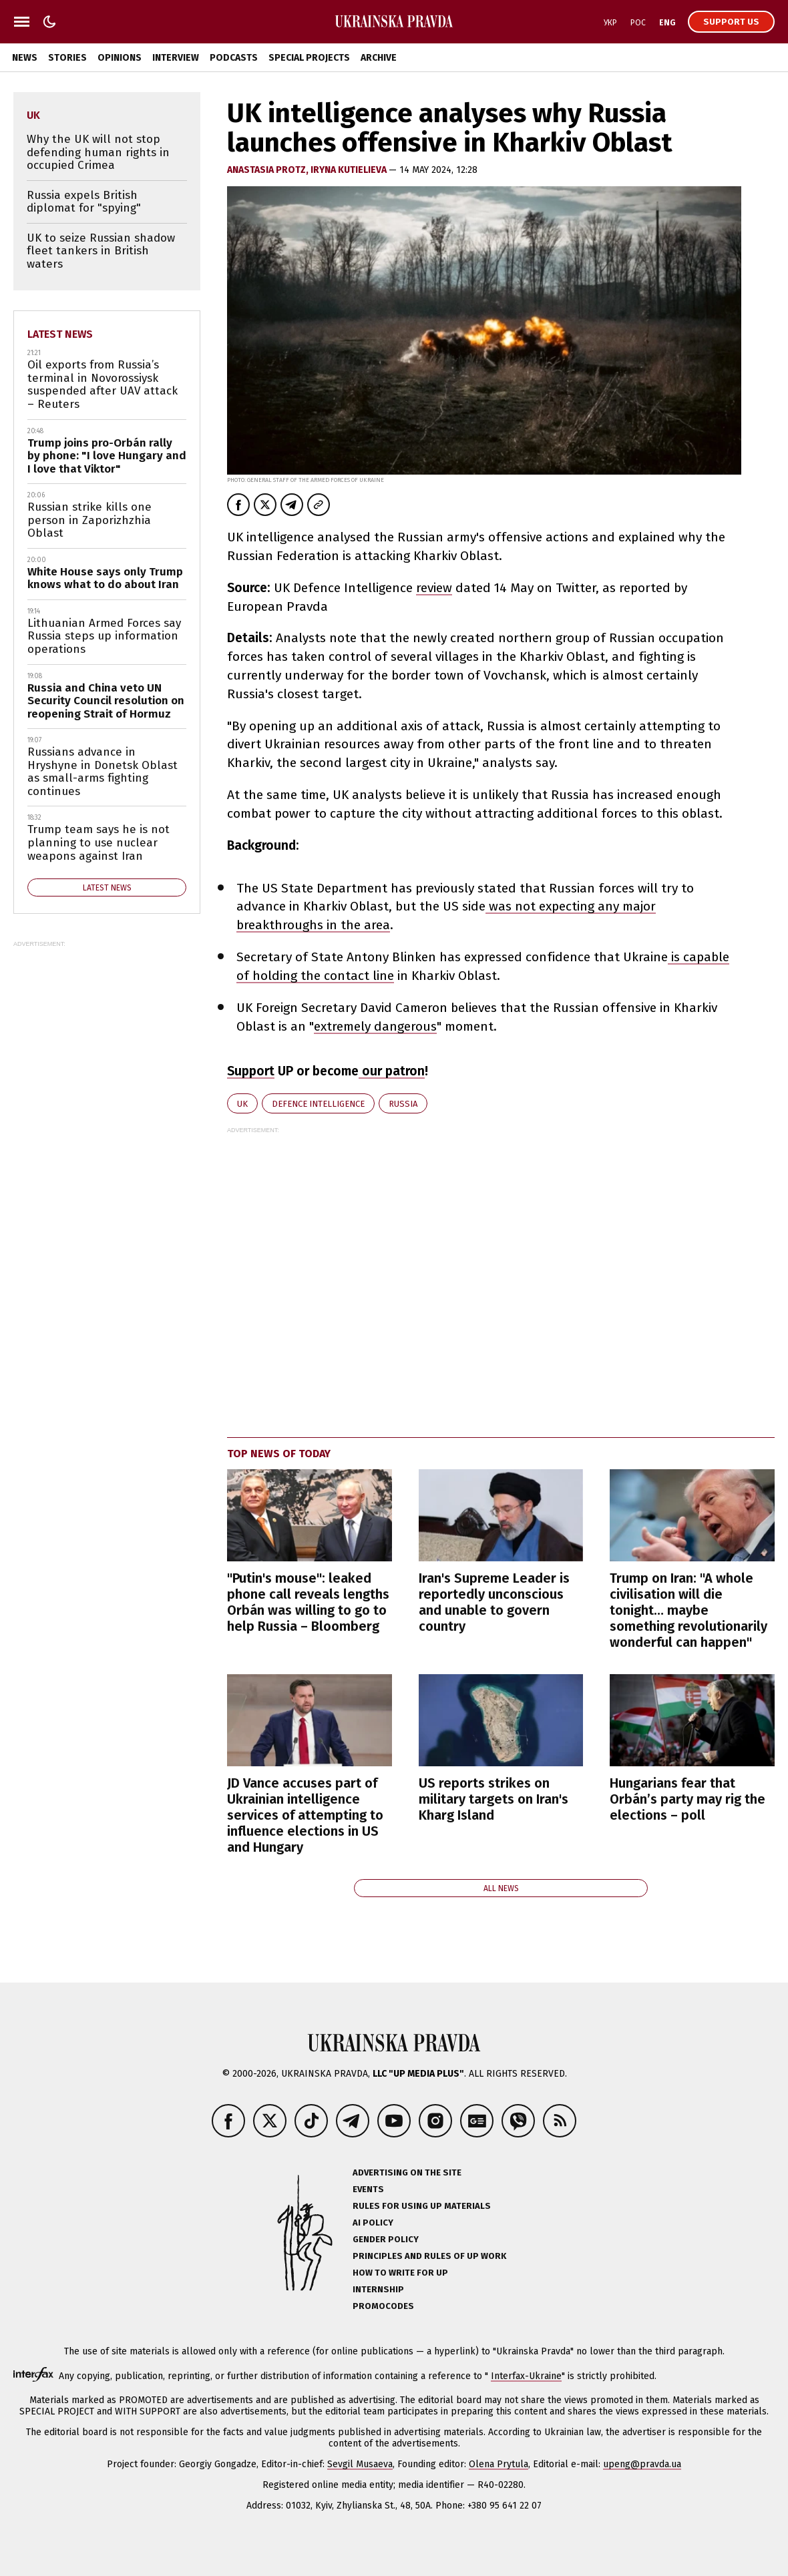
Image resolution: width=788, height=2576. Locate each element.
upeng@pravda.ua (642, 2464)
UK (242, 1104)
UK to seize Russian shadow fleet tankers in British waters (101, 251)
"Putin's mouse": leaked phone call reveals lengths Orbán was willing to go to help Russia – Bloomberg (308, 1602)
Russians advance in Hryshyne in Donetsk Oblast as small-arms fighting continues (102, 771)
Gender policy (386, 2239)
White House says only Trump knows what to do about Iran (105, 578)
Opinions (119, 57)
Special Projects (309, 57)
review (434, 587)
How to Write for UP (400, 2273)
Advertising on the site (407, 2172)
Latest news (60, 334)
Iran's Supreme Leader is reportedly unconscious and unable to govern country (494, 1602)
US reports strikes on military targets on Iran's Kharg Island (493, 1799)
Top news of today (279, 1453)
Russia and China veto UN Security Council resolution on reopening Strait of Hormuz (105, 701)
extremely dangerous (375, 1026)
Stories (67, 57)
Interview (175, 57)
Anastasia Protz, (269, 170)
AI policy (373, 2223)
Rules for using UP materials (422, 2206)
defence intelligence (318, 1104)
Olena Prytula (498, 2464)
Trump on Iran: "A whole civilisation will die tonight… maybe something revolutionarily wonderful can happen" (688, 1610)
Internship (378, 2289)
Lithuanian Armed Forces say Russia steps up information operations (104, 636)
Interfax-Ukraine (526, 2376)
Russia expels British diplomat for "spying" (84, 202)
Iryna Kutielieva (350, 170)
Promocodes (383, 2306)
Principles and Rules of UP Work (429, 2256)
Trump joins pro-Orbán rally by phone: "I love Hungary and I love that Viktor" (106, 456)
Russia (403, 1104)
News (24, 57)
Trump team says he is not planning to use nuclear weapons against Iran (98, 842)
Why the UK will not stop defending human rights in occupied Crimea (98, 152)
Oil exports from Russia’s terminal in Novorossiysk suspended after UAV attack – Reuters (102, 384)
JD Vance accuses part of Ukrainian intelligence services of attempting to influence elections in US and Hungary (305, 1815)
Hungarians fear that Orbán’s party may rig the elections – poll (687, 1799)
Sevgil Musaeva (360, 2464)
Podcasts (234, 57)
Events (368, 2189)
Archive (379, 57)
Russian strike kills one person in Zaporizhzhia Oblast (89, 520)
